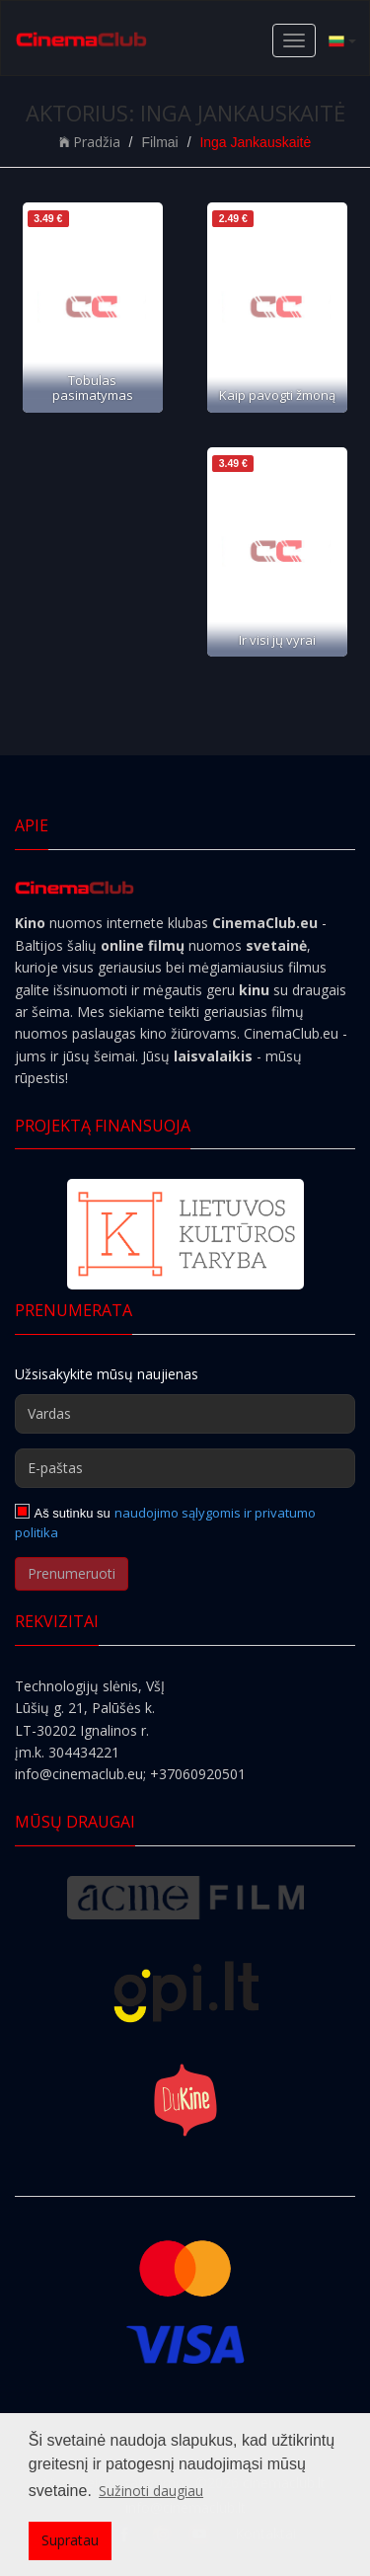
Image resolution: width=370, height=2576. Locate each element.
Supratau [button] (70, 2540)
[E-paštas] (185, 1468)
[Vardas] (185, 1414)
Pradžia (89, 141)
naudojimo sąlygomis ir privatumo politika (165, 1522)
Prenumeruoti (71, 1573)
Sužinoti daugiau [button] (151, 2490)
